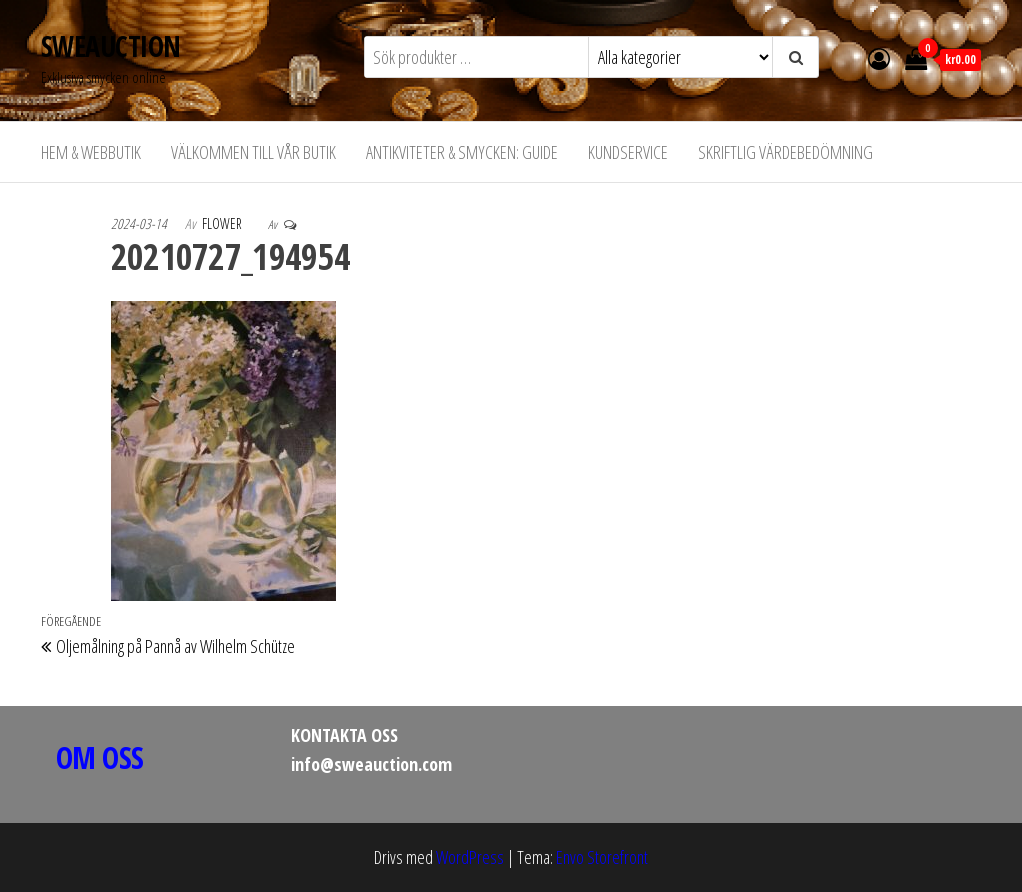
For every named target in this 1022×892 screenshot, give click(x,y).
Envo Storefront (602, 857)
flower (223, 223)
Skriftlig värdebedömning (785, 152)
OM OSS (99, 757)
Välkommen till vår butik (253, 152)
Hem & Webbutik (91, 152)
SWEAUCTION (110, 46)
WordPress (470, 857)
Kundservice (628, 152)
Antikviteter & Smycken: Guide (462, 152)
